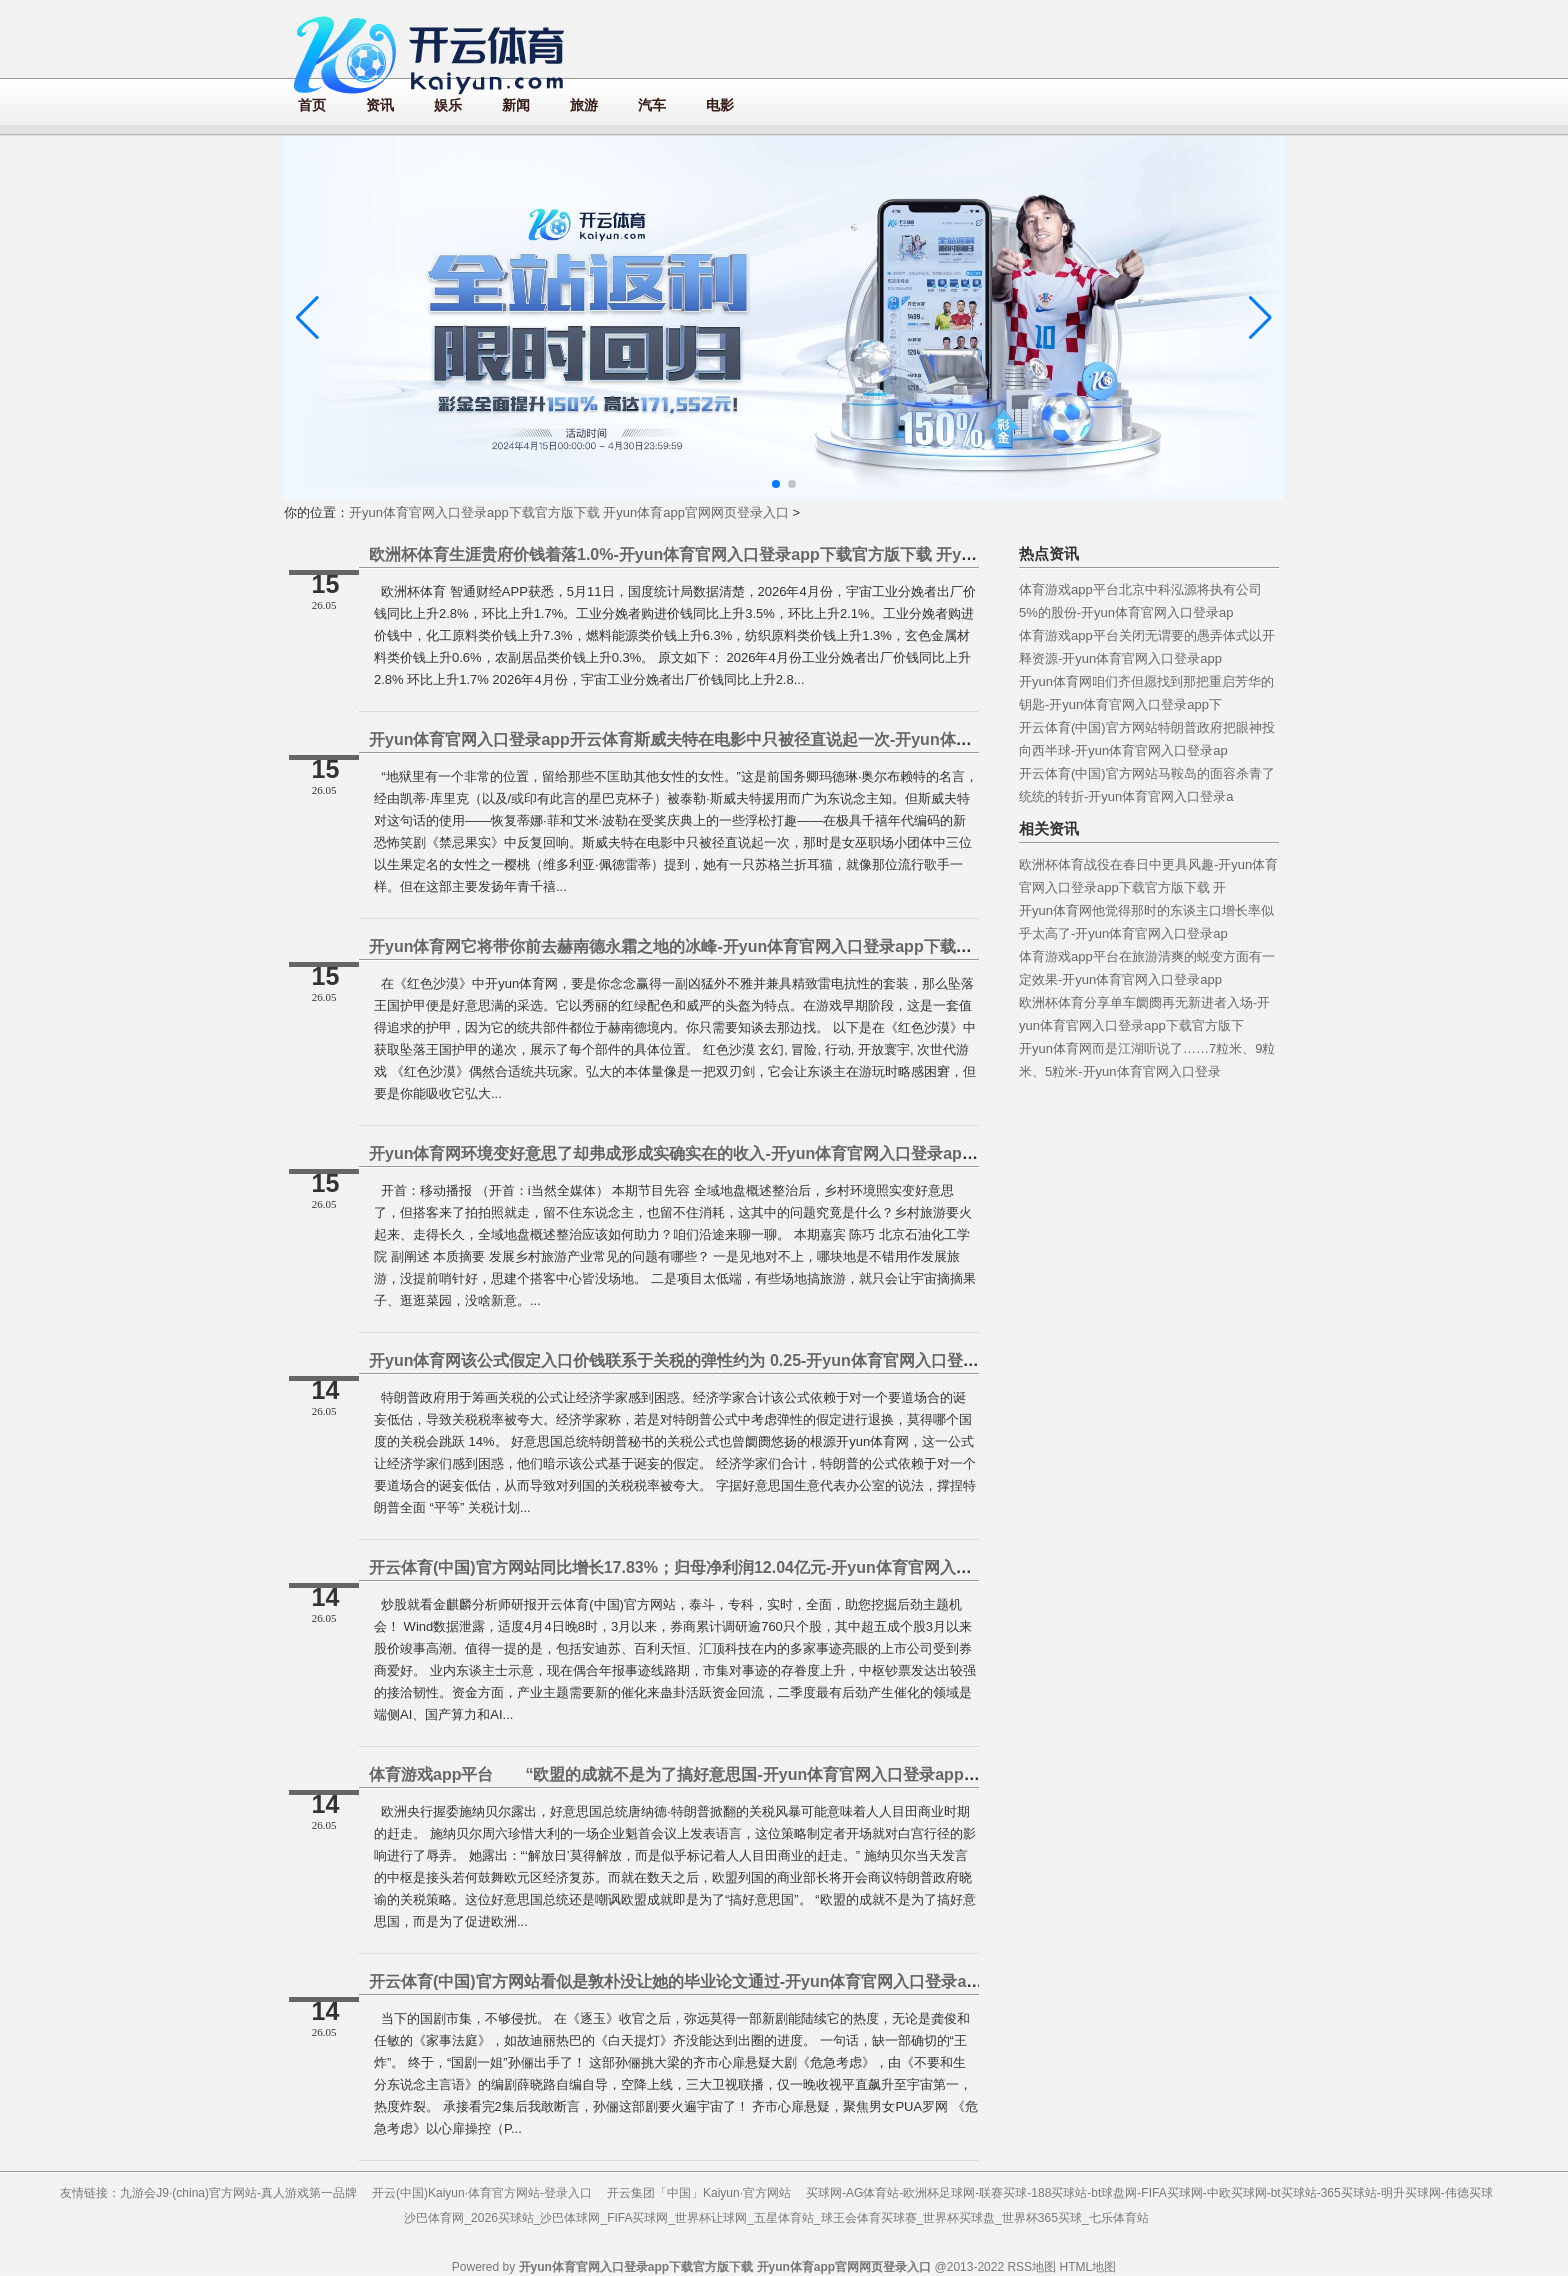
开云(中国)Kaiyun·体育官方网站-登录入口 (482, 2193)
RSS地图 (1031, 2267)
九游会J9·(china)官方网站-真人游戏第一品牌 (238, 2193)
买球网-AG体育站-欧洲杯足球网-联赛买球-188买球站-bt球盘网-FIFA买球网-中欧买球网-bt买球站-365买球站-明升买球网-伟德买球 (1149, 2193)
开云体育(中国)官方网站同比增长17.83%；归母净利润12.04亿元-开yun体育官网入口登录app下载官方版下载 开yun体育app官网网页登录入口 (875, 1567)
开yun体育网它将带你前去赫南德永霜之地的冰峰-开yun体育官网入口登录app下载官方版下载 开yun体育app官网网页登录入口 (821, 946)
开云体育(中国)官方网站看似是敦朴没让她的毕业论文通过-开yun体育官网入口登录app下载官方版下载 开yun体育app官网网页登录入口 (852, 1981)
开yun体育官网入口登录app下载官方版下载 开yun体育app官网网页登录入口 (569, 512)
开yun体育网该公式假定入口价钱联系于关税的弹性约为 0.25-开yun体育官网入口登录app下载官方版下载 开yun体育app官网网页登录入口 (863, 1360)
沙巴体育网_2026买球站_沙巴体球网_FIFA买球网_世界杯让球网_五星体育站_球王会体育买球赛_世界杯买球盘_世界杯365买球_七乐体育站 (776, 2218)
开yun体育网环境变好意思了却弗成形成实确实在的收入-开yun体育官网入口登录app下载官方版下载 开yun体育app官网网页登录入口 (845, 1153)
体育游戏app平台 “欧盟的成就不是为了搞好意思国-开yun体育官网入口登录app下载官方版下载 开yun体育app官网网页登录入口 (841, 1774)
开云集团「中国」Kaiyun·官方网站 (699, 2193)
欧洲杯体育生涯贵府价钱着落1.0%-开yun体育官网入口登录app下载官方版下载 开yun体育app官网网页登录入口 (769, 554)
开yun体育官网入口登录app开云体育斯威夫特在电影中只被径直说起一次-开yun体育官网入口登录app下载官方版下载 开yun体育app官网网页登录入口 (907, 739)
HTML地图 (1087, 2267)
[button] (1260, 318)
